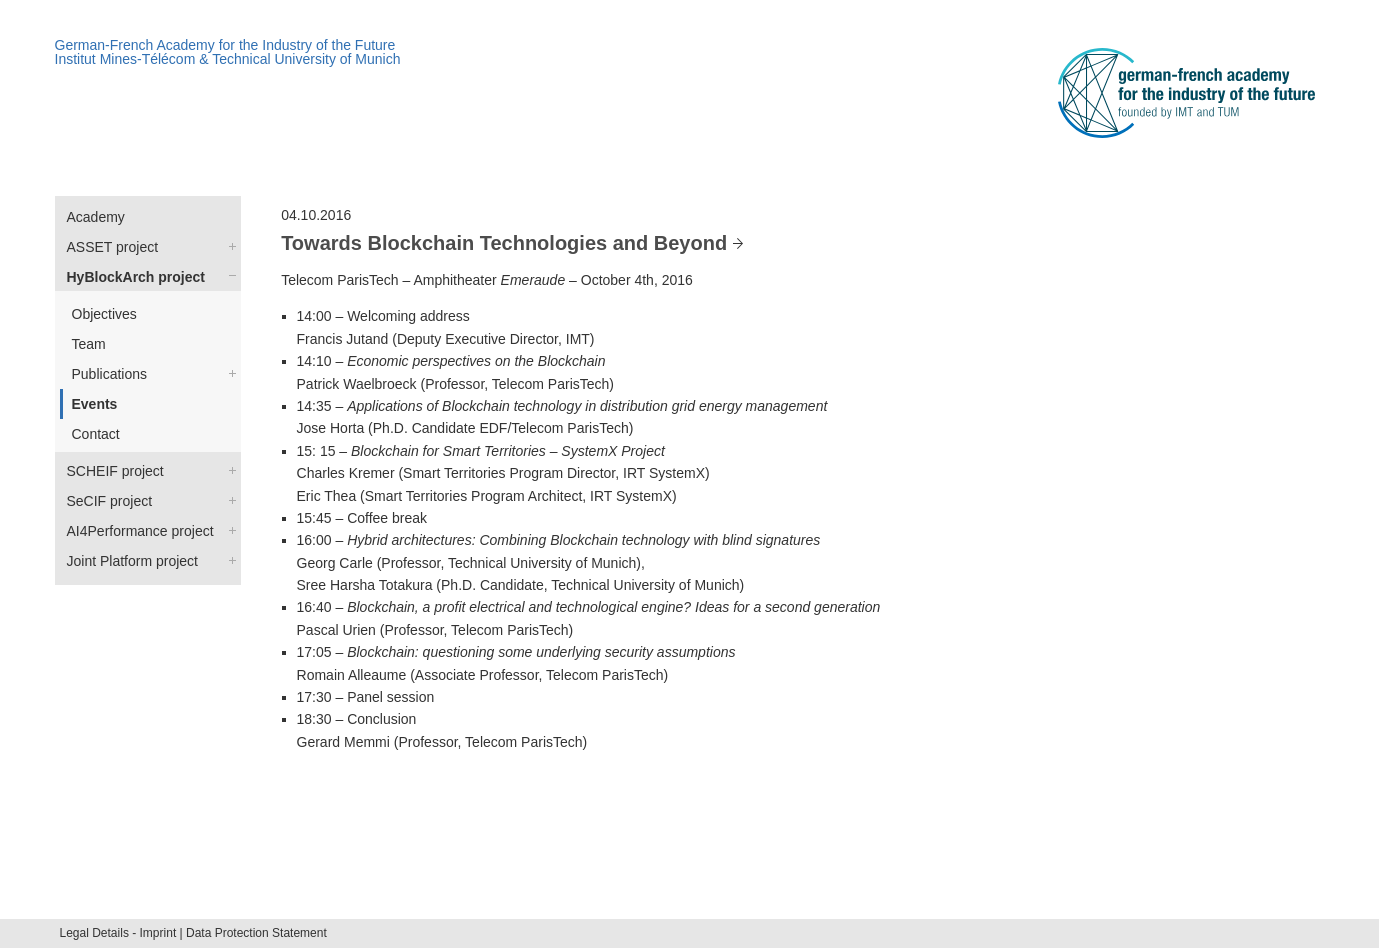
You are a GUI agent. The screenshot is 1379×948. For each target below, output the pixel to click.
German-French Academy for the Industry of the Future (225, 45)
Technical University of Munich (306, 59)
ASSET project (113, 247)
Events (95, 404)
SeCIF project (110, 501)
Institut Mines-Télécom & (134, 59)
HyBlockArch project (136, 277)
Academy (96, 217)
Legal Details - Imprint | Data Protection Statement (193, 933)
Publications (110, 374)
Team (89, 344)
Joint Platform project (133, 561)
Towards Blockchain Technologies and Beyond (504, 243)
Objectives (104, 314)
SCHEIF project (115, 471)
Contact (96, 434)
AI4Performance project (140, 531)
